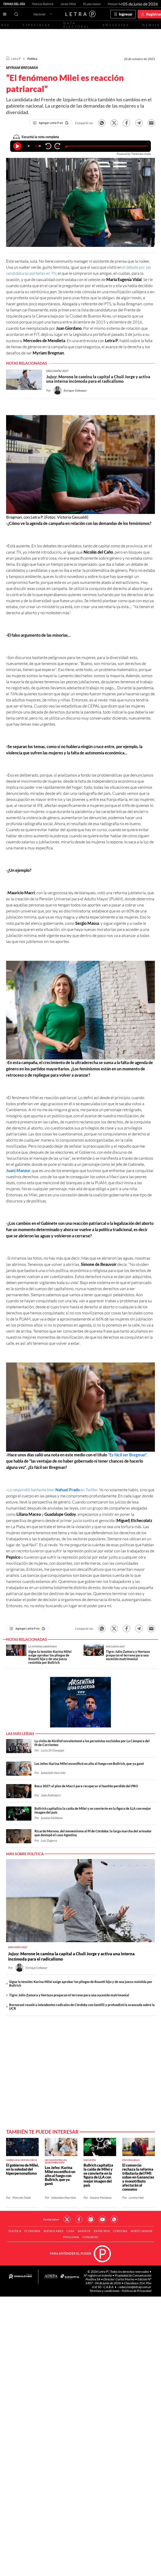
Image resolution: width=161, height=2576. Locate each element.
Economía (32, 2231)
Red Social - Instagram (90, 2219)
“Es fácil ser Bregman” (127, 1454)
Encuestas (116, 25)
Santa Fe (84, 2231)
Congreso (90, 2237)
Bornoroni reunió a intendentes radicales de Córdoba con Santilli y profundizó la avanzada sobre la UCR (82, 2006)
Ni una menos (92, 4)
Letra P (15, 58)
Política (32, 58)
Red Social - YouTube (102, 2219)
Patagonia (71, 2237)
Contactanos (51, 2219)
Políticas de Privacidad (136, 2291)
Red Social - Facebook (78, 2219)
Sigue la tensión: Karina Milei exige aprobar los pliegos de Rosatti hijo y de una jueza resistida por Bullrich (80, 1983)
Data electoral (76, 24)
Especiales (36, 25)
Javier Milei (68, 4)
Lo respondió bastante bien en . (53, 1489)
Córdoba (120, 2231)
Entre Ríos (102, 2231)
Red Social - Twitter (67, 2219)
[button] (80, 464)
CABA (70, 2231)
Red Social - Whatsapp (114, 2219)
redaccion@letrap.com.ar (135, 2287)
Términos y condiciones (104, 2291)
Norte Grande (142, 2231)
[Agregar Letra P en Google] (50, 123)
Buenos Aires (53, 2231)
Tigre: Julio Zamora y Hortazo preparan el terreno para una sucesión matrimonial (69, 1995)
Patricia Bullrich (42, 4)
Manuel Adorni (117, 4)
